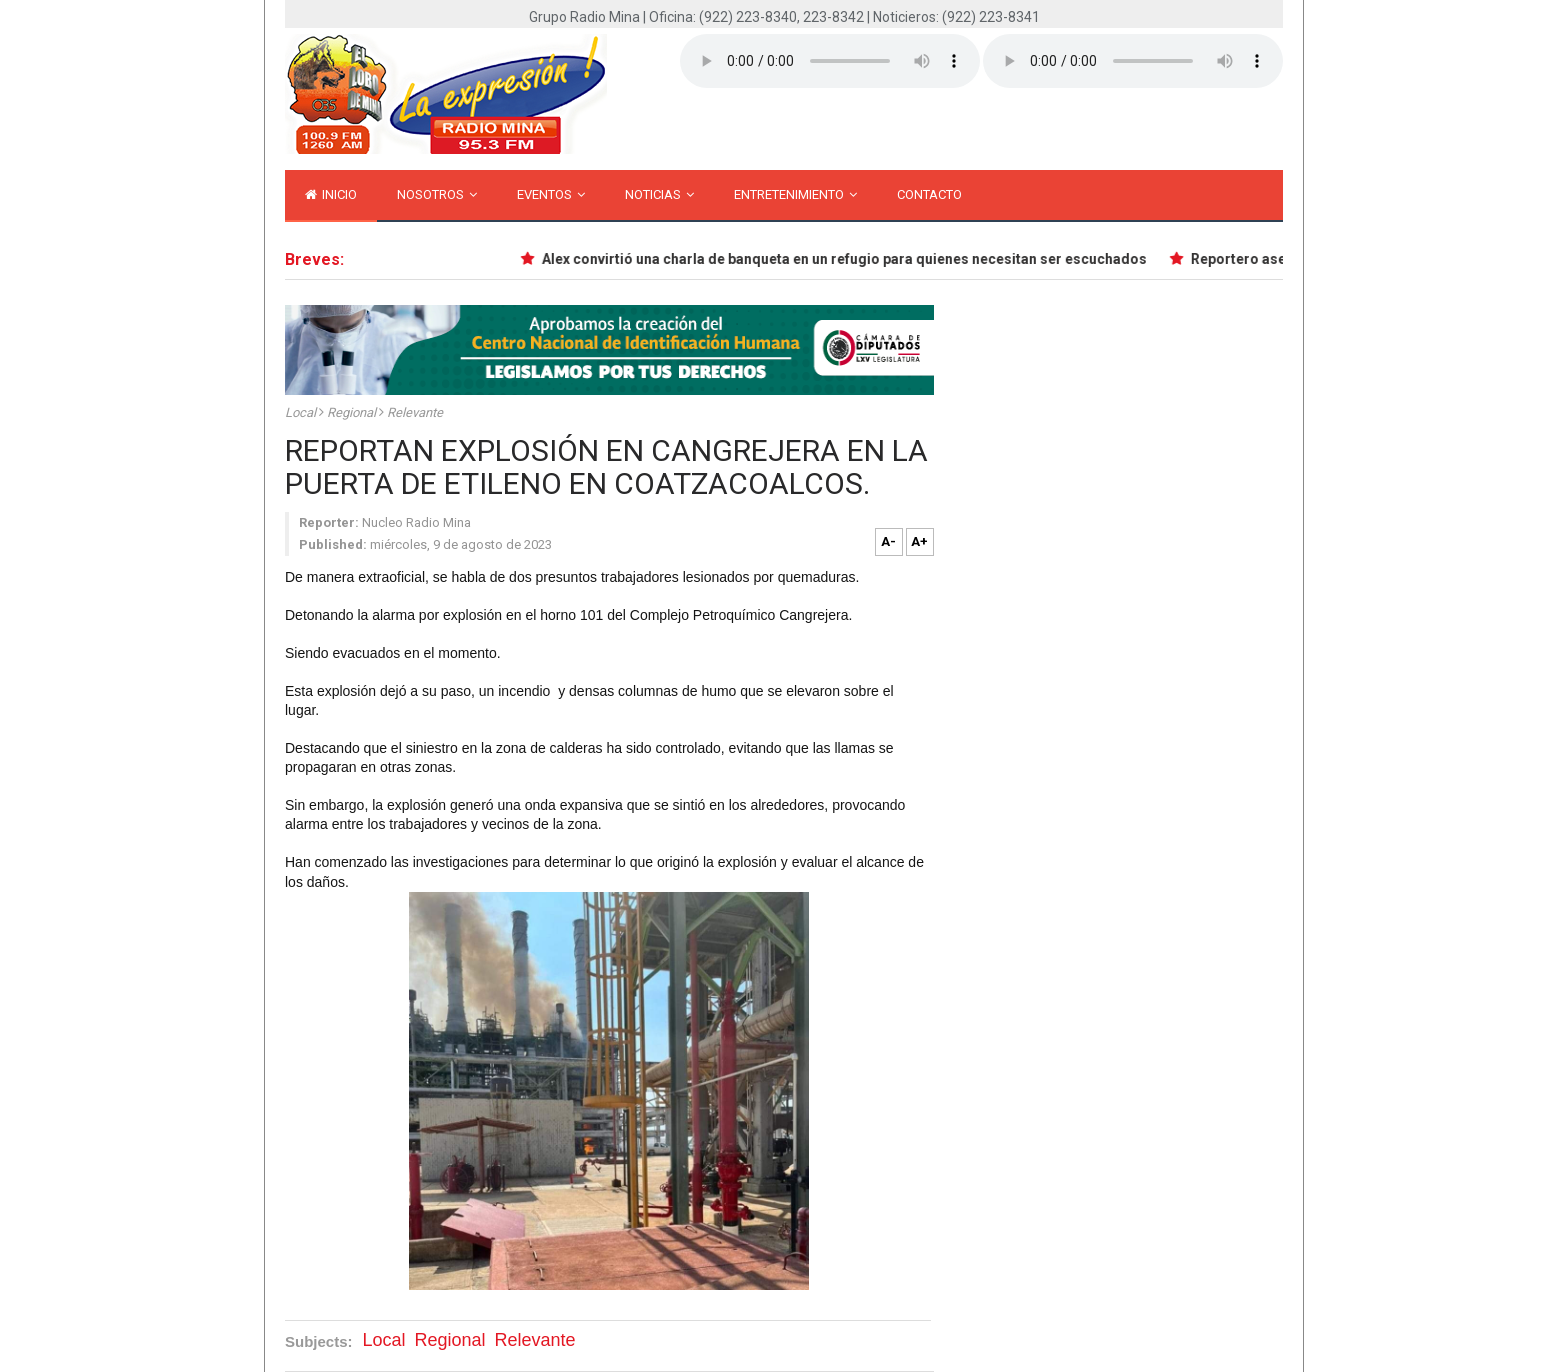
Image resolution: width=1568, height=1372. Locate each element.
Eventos (551, 194)
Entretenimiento (795, 194)
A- (888, 541)
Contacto (929, 194)
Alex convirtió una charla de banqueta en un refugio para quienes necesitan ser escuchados (848, 259)
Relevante (415, 412)
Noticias (659, 194)
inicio (331, 194)
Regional (353, 412)
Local (302, 412)
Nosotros (437, 194)
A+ (919, 541)
